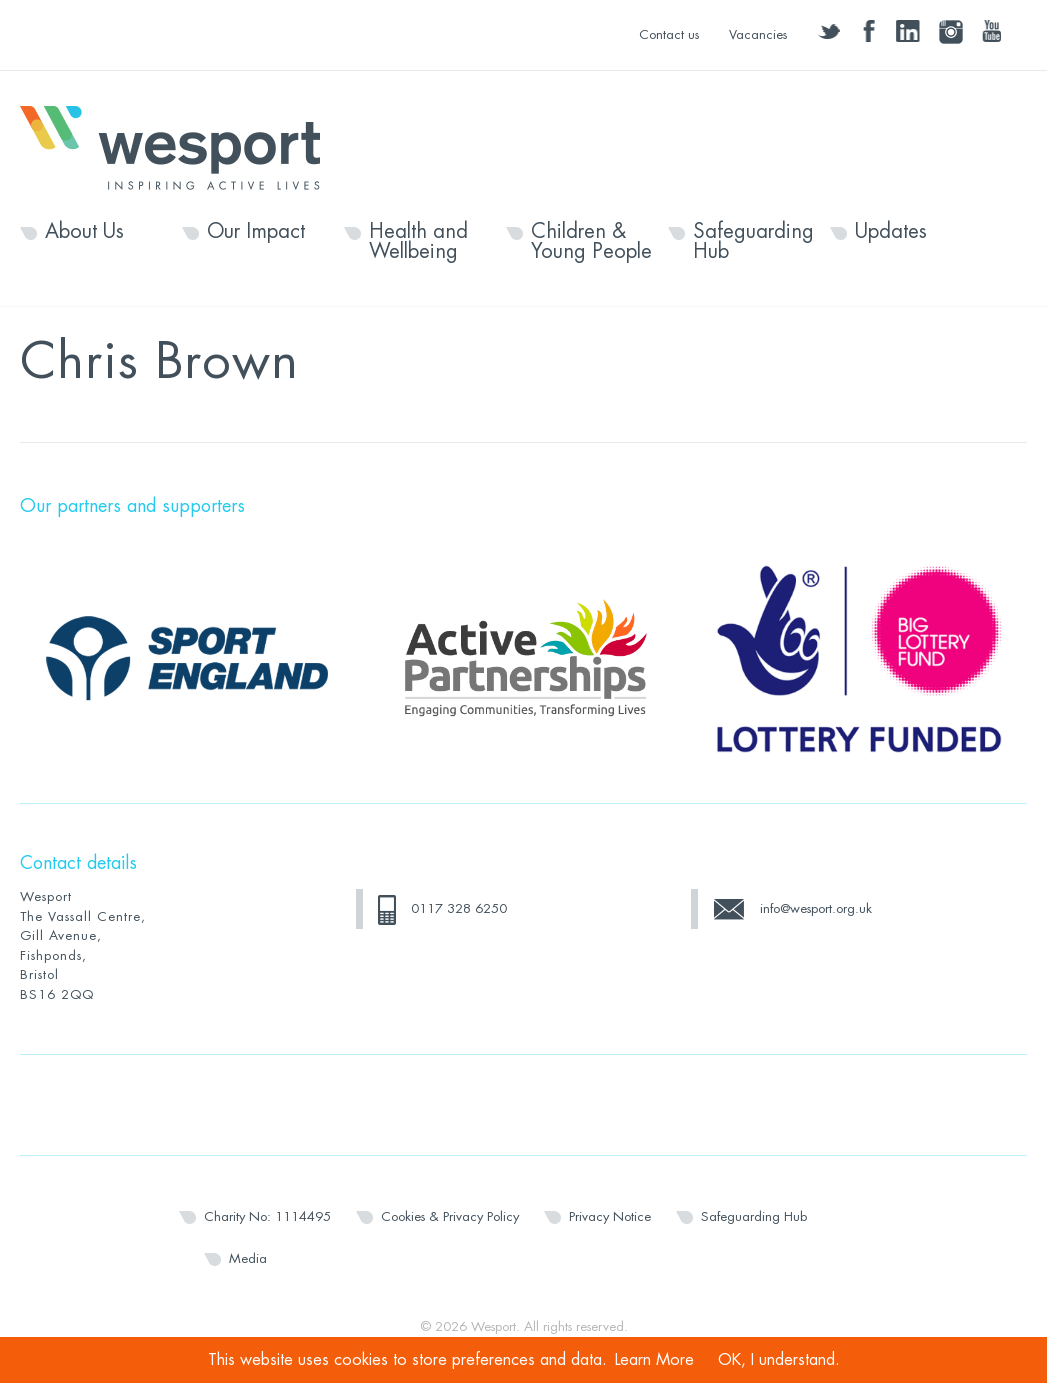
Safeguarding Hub (753, 242)
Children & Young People (591, 242)
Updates (891, 232)
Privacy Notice (610, 1216)
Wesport (180, 146)
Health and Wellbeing (418, 242)
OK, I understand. (779, 1360)
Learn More (654, 1360)
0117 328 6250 (459, 908)
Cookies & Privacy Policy (450, 1216)
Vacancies (758, 34)
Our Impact (256, 232)
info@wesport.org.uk (816, 908)
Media (248, 1258)
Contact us (669, 34)
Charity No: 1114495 (267, 1216)
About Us (84, 232)
